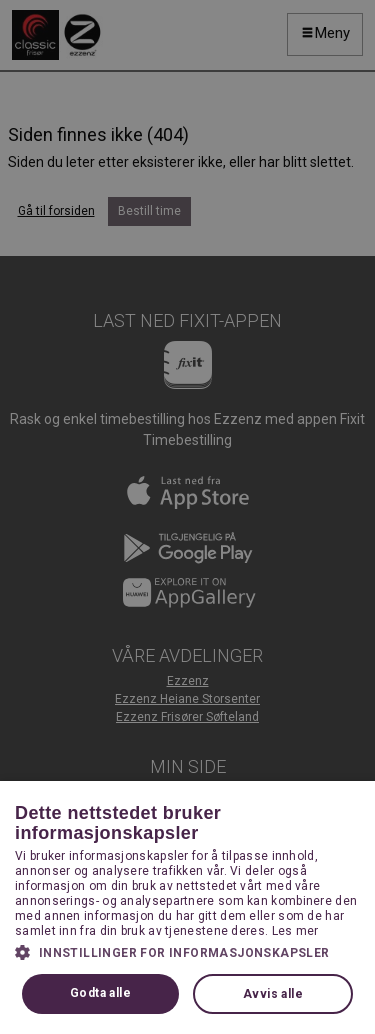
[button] (187, 952)
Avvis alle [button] (273, 994)
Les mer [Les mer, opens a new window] (295, 931)
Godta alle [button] (100, 993)
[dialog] (187, 517)
